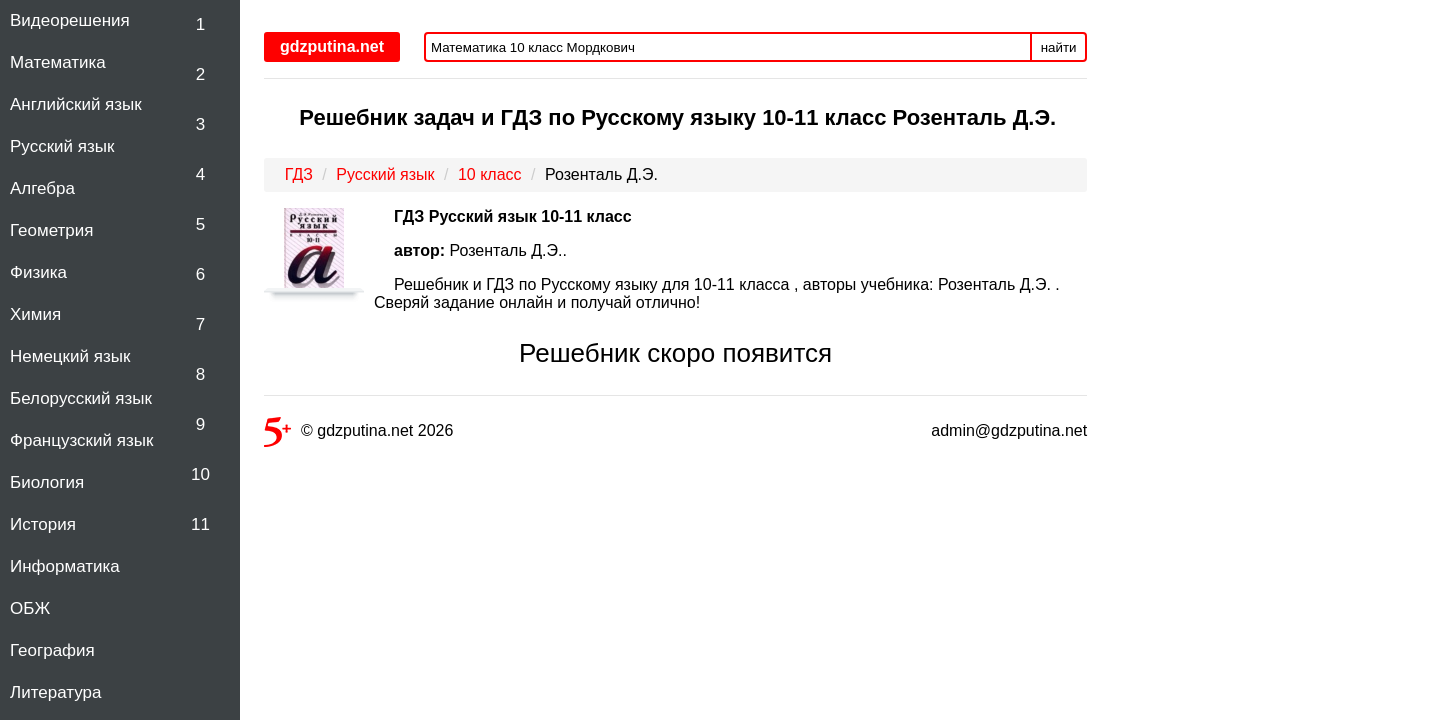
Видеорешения (70, 20)
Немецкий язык (70, 356)
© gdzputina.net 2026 (358, 434)
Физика (38, 272)
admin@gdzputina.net (1009, 430)
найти (1059, 47)
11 (200, 524)
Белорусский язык (81, 398)
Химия (35, 314)
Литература (55, 692)
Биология (47, 482)
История (43, 524)
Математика (58, 62)
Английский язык (76, 104)
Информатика (65, 566)
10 (200, 474)
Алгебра (42, 188)
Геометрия (52, 230)
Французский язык (81, 440)
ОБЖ (30, 608)
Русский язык (62, 146)
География (52, 650)
